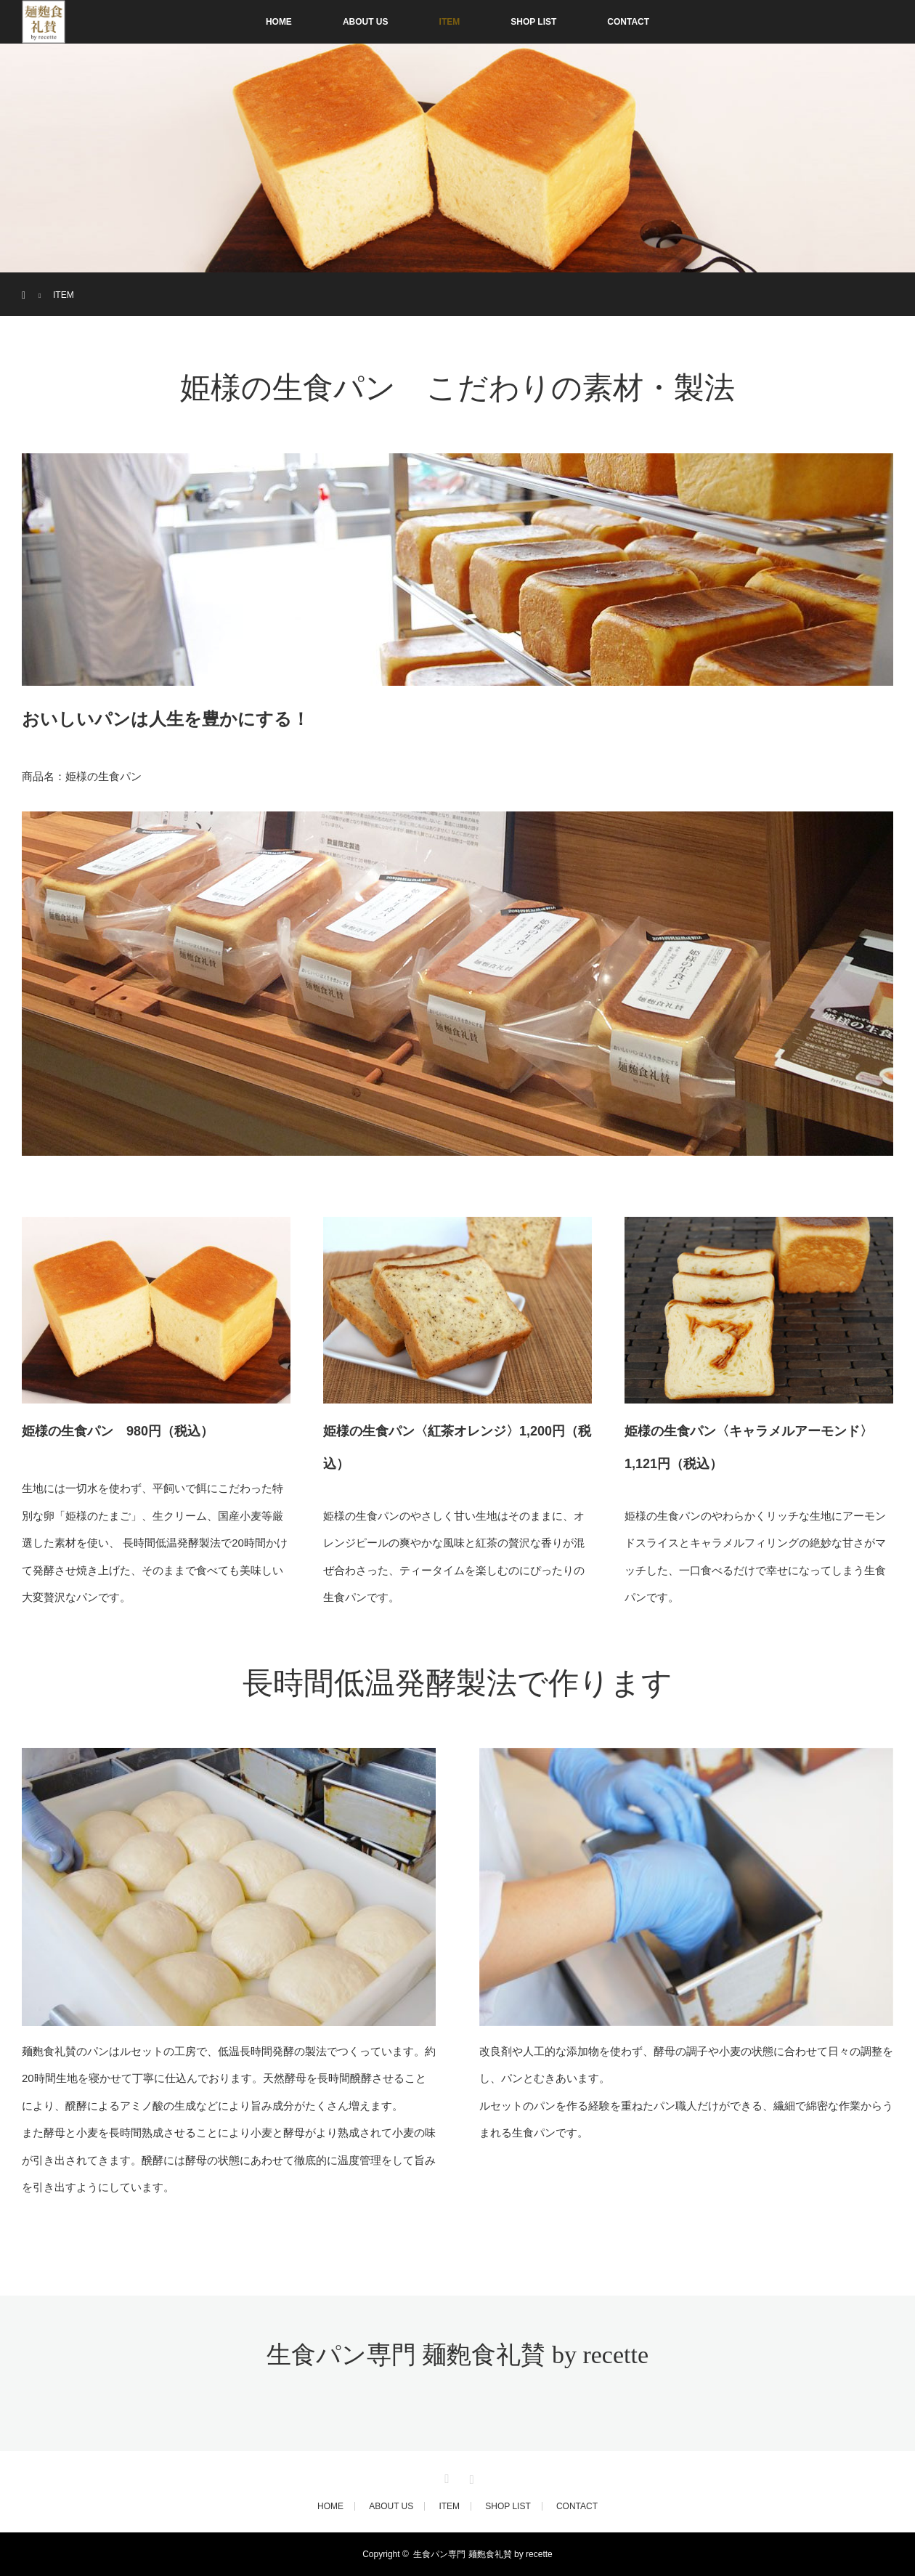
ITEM (449, 22)
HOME (279, 22)
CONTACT (628, 22)
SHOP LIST (533, 22)
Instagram (470, 2476)
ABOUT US (366, 22)
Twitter (445, 2476)
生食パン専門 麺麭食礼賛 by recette (457, 2354)
